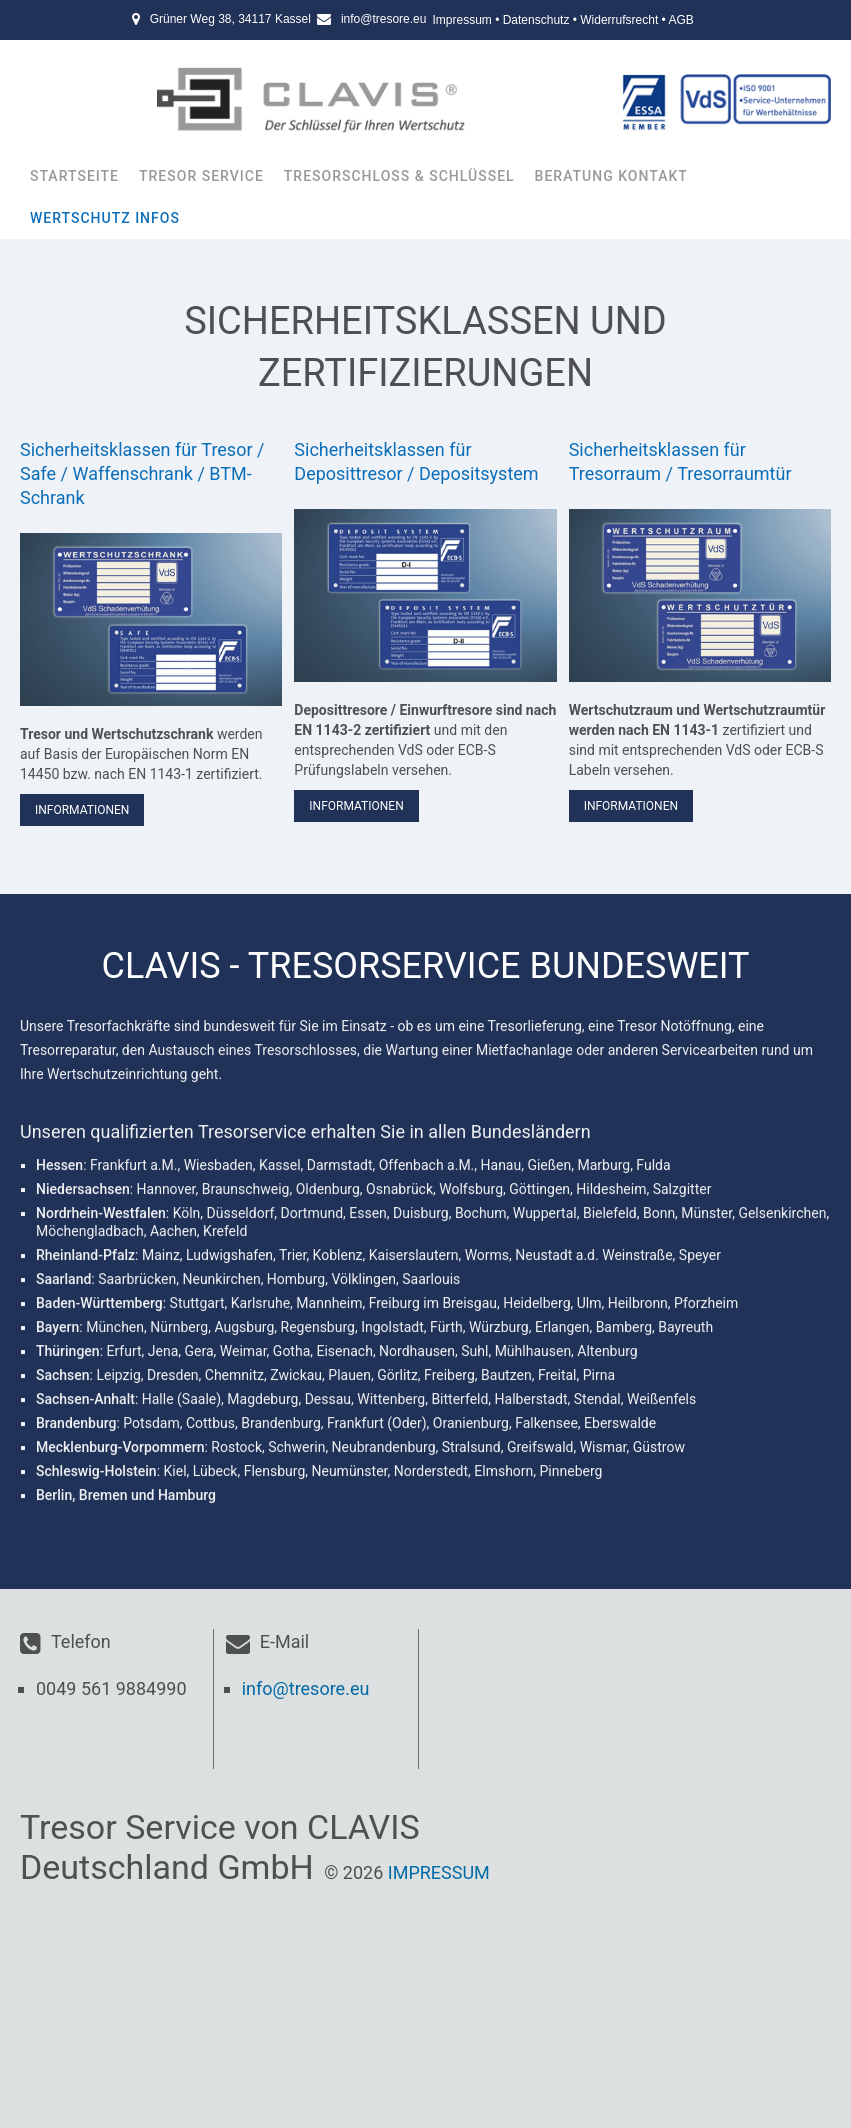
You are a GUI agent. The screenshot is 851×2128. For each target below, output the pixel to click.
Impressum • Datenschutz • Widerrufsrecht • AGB (562, 20)
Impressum (439, 1872)
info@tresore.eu (384, 19)
